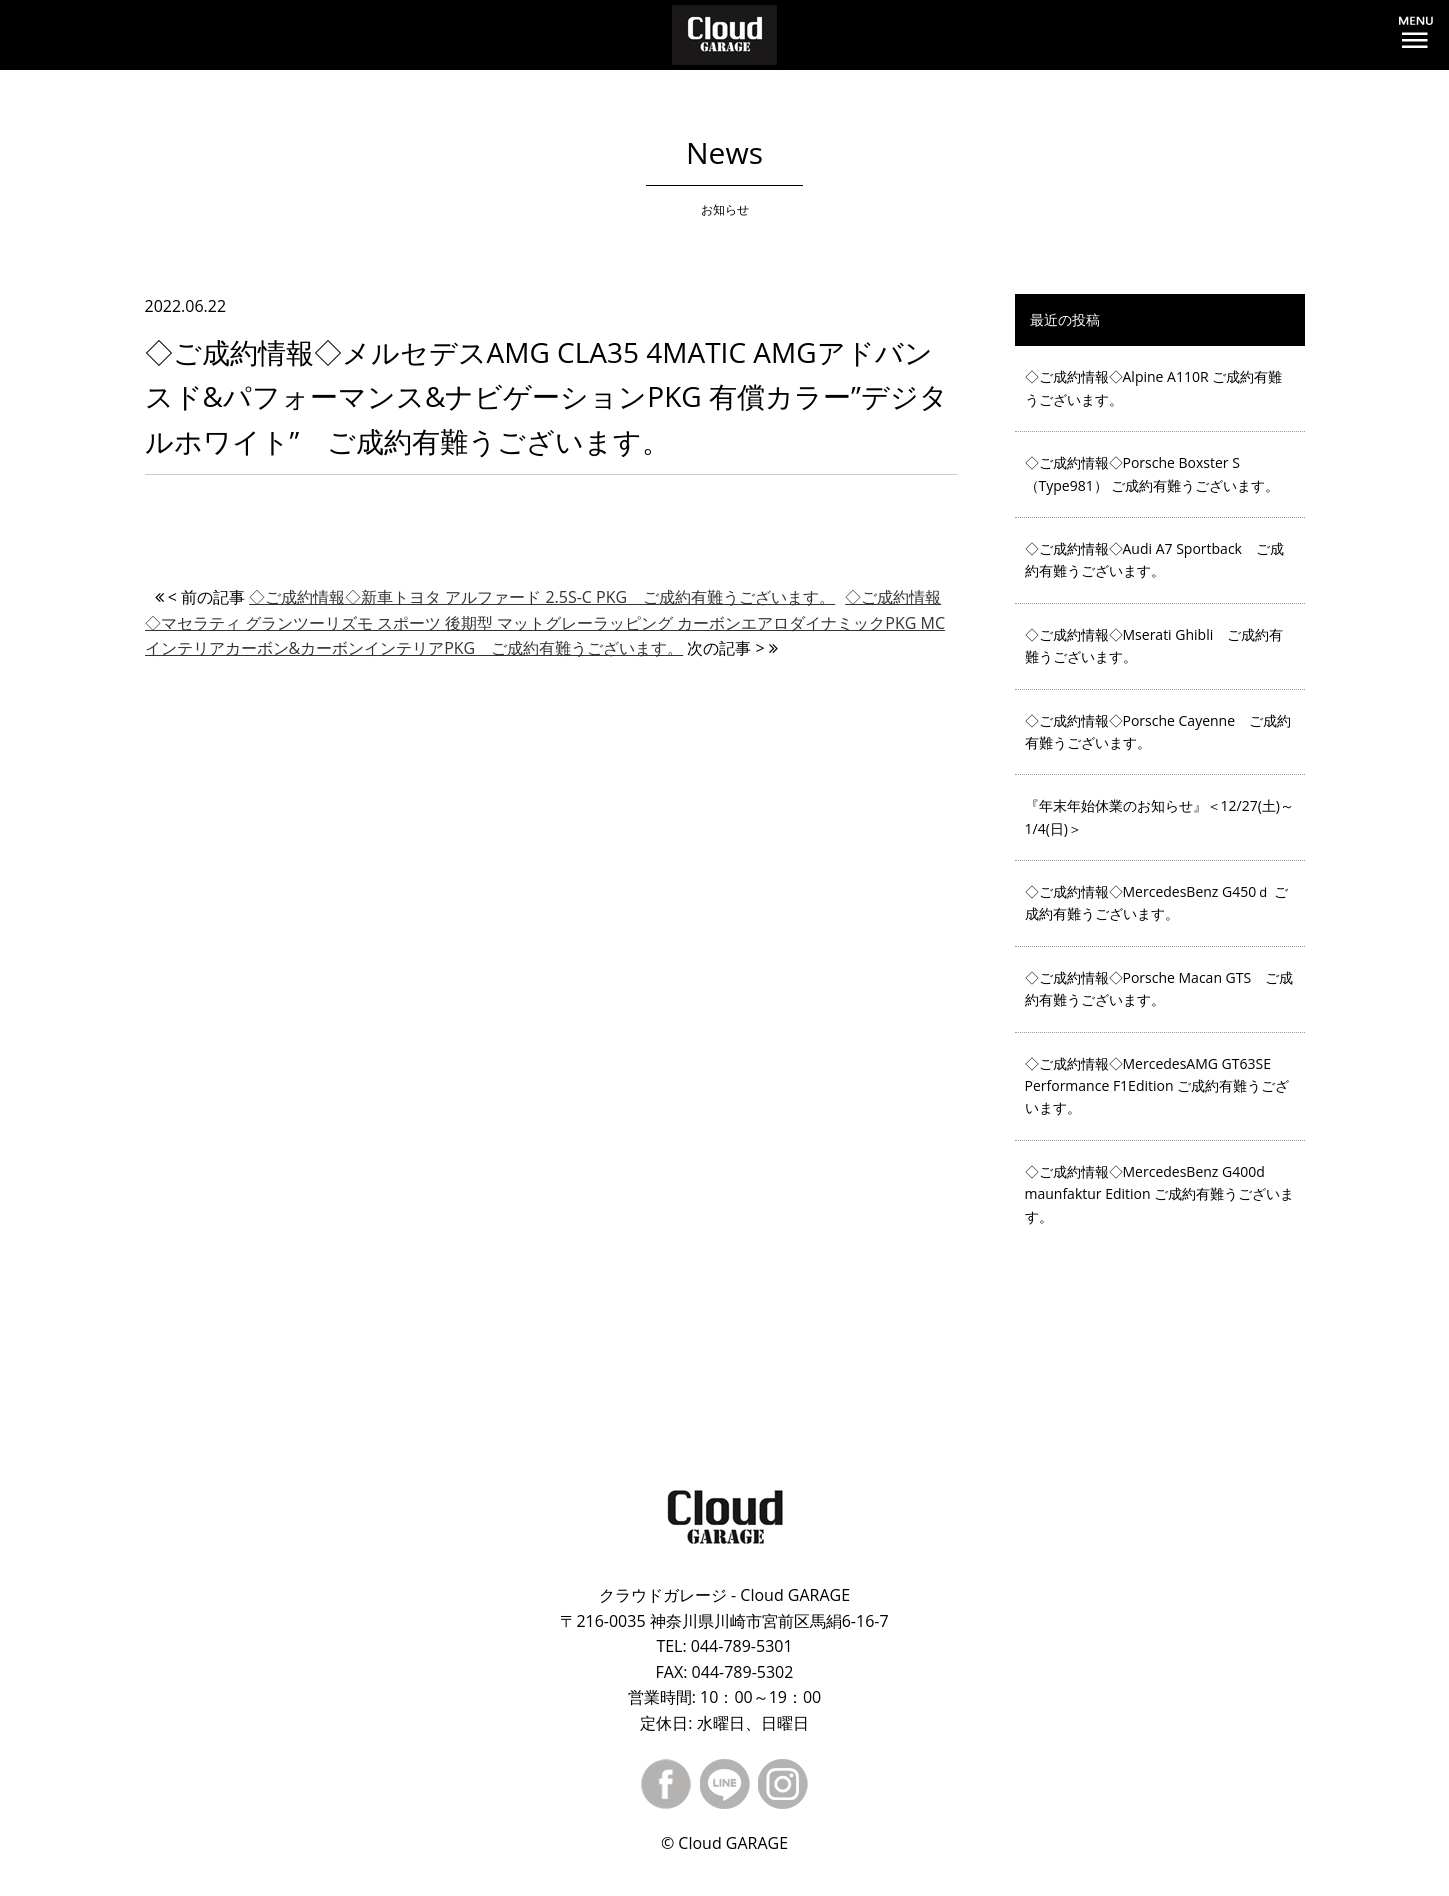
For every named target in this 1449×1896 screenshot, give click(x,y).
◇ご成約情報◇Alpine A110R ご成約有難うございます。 (1154, 387)
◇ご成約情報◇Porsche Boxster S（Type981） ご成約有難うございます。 (1152, 473)
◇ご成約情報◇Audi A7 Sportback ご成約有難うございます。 (1154, 559)
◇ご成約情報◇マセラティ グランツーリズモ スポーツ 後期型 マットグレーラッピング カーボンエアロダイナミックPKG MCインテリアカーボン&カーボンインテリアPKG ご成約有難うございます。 (545, 622)
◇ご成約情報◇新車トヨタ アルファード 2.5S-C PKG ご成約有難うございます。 (542, 597)
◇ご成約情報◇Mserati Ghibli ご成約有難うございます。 (1154, 645)
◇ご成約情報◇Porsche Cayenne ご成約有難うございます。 (1158, 731)
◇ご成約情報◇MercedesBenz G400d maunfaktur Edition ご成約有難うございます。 (1160, 1194)
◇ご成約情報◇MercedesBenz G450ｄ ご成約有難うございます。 (1156, 902)
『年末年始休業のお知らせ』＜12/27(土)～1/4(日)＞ (1159, 816)
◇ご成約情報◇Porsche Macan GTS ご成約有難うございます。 (1159, 988)
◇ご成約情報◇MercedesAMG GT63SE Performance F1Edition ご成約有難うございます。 (1157, 1086)
